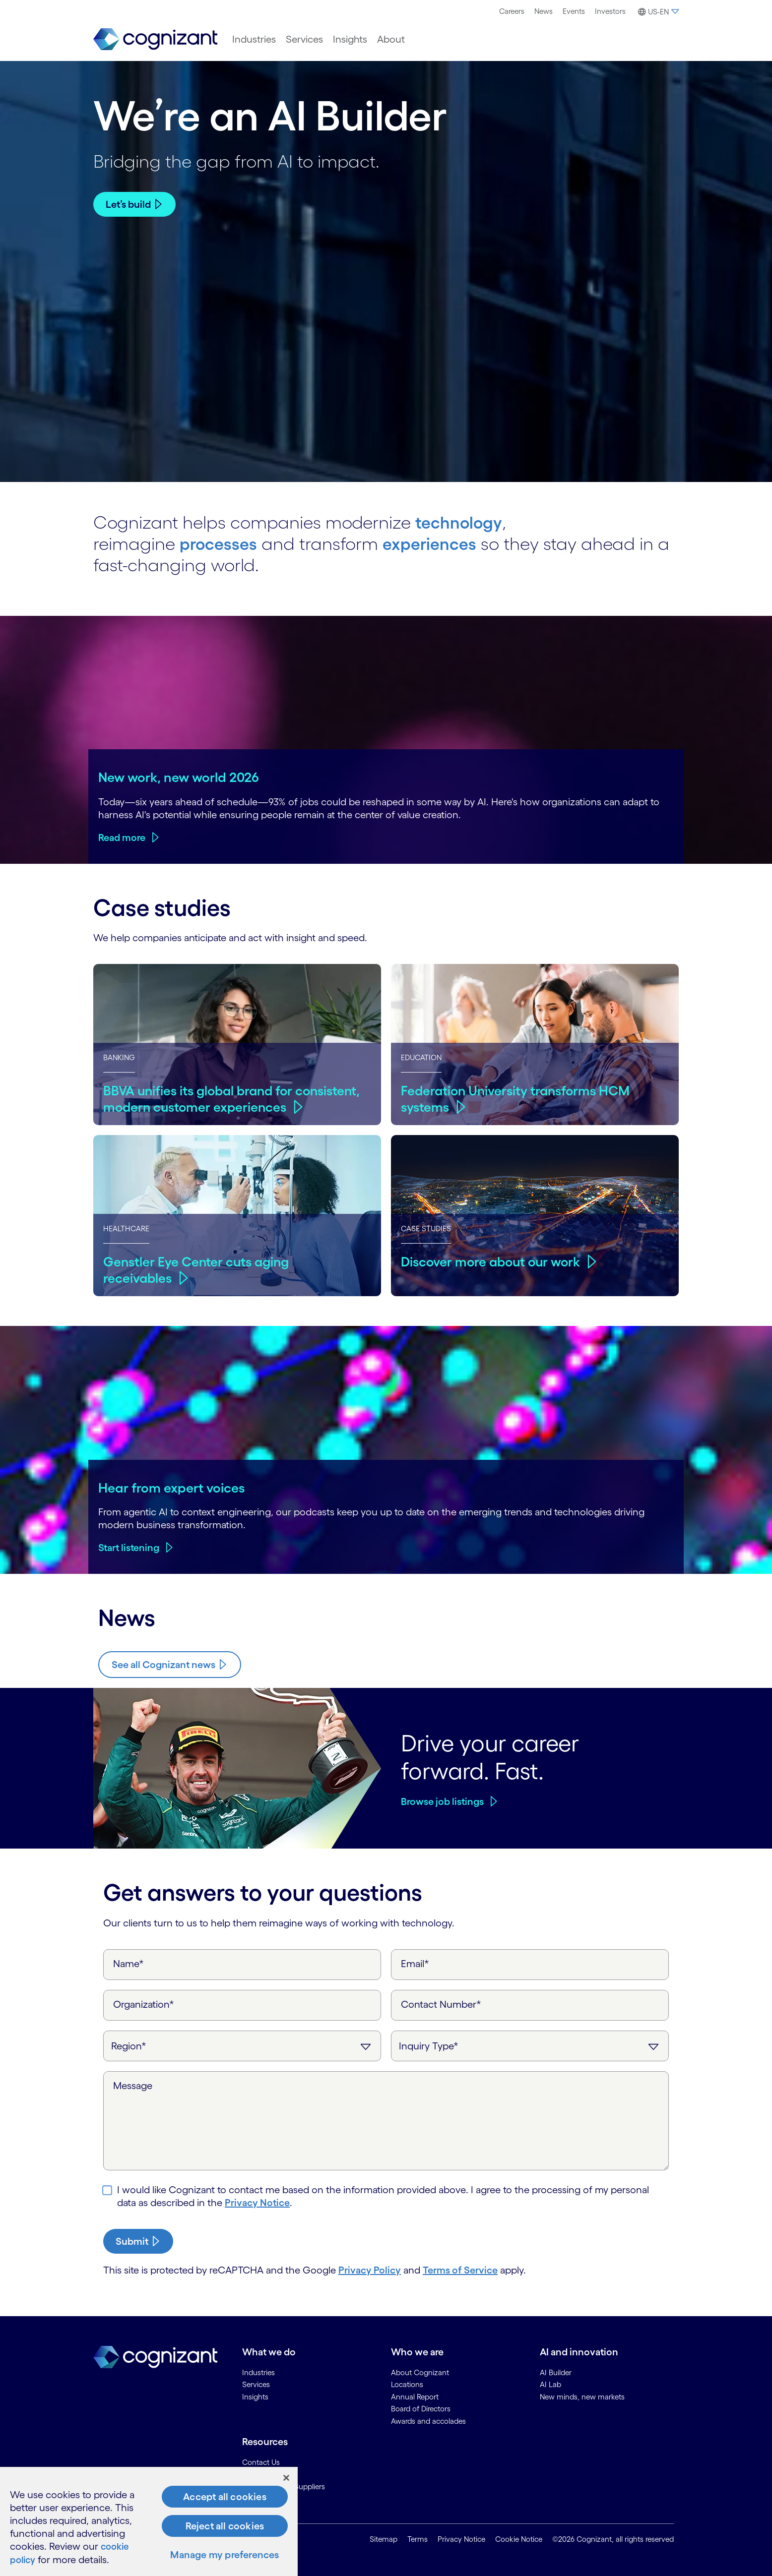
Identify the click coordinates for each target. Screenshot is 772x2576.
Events (574, 11)
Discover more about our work (493, 1260)
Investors (610, 11)
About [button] (391, 39)
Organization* (143, 2003)
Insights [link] (255, 2396)
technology (461, 521)
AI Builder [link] (556, 2371)
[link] (155, 39)
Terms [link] (417, 2538)
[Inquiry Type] (530, 2045)
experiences (436, 542)
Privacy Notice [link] (461, 2538)
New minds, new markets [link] (582, 2396)
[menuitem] (511, 11)
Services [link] (256, 2383)
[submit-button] (138, 2240)
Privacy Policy (369, 2269)
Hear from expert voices (171, 1486)
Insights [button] (350, 39)
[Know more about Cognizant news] (169, 1663)
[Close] (286, 2478)
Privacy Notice (257, 2201)
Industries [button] (254, 39)
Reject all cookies (225, 2526)
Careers (511, 11)
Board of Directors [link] (420, 2407)
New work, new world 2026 (178, 776)
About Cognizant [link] (420, 2371)
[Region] (242, 2045)
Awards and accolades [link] (428, 2420)
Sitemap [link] (383, 2538)
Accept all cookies (224, 2497)
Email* (415, 1962)
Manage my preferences (224, 2555)
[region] (149, 2521)
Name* (128, 1962)
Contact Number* (441, 2003)
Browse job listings (442, 1800)
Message (132, 2084)
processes (221, 542)
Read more (121, 836)
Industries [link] (258, 2371)
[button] (657, 11)
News (543, 11)
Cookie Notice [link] (518, 2538)
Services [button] (304, 39)
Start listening (128, 1546)
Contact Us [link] (261, 2461)
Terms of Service (460, 2269)
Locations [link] (407, 2383)
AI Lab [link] (550, 2383)
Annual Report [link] (415, 2396)
